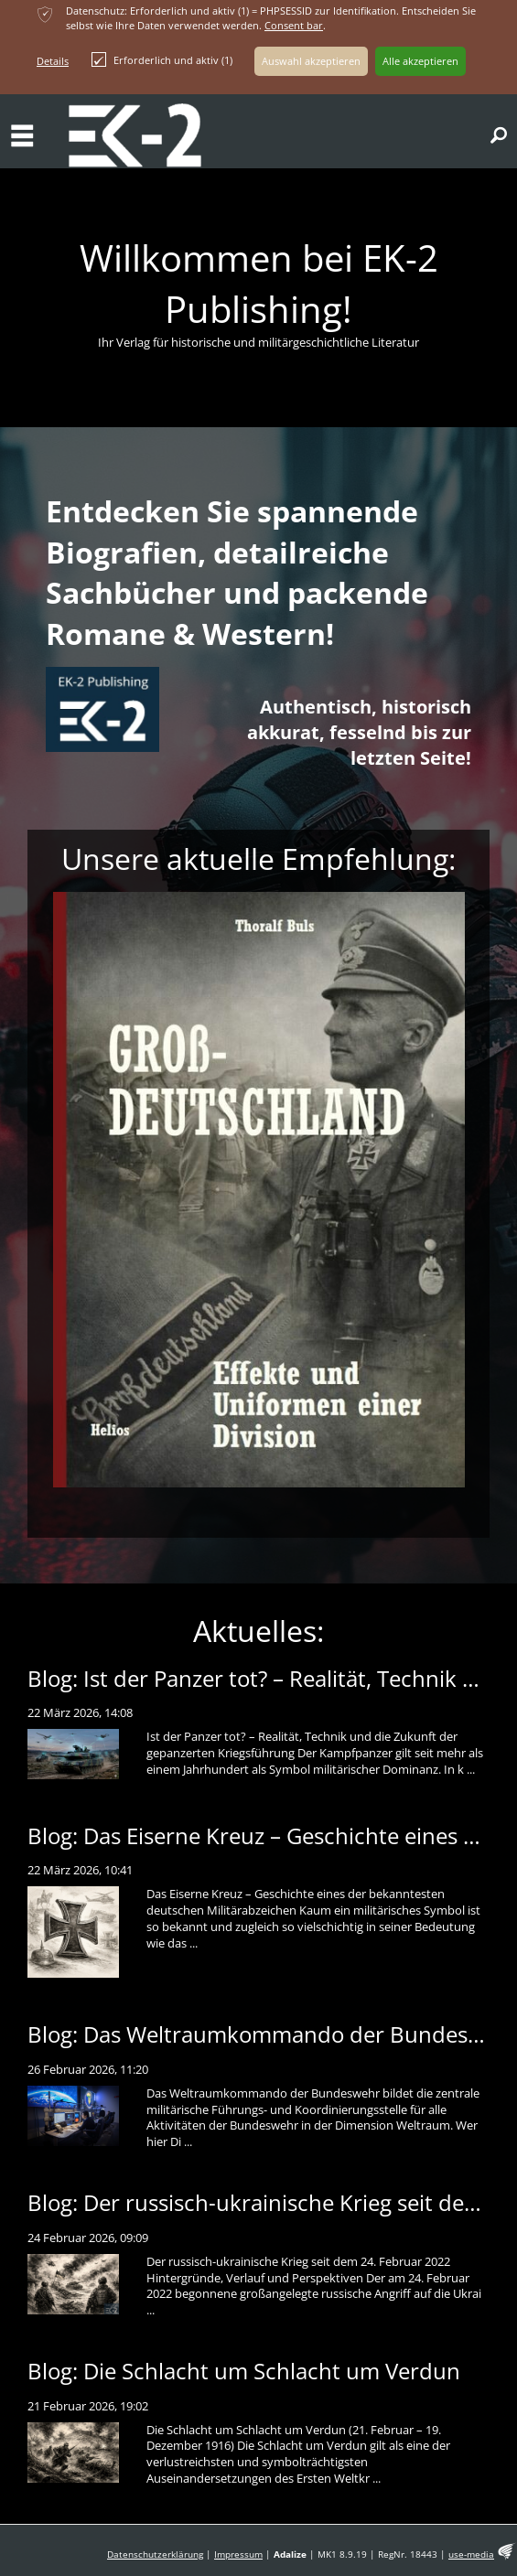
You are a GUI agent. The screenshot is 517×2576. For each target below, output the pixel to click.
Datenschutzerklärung (155, 2554)
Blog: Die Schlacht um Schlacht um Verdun (243, 2371)
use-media (471, 2554)
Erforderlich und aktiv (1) (162, 59)
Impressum (238, 2554)
